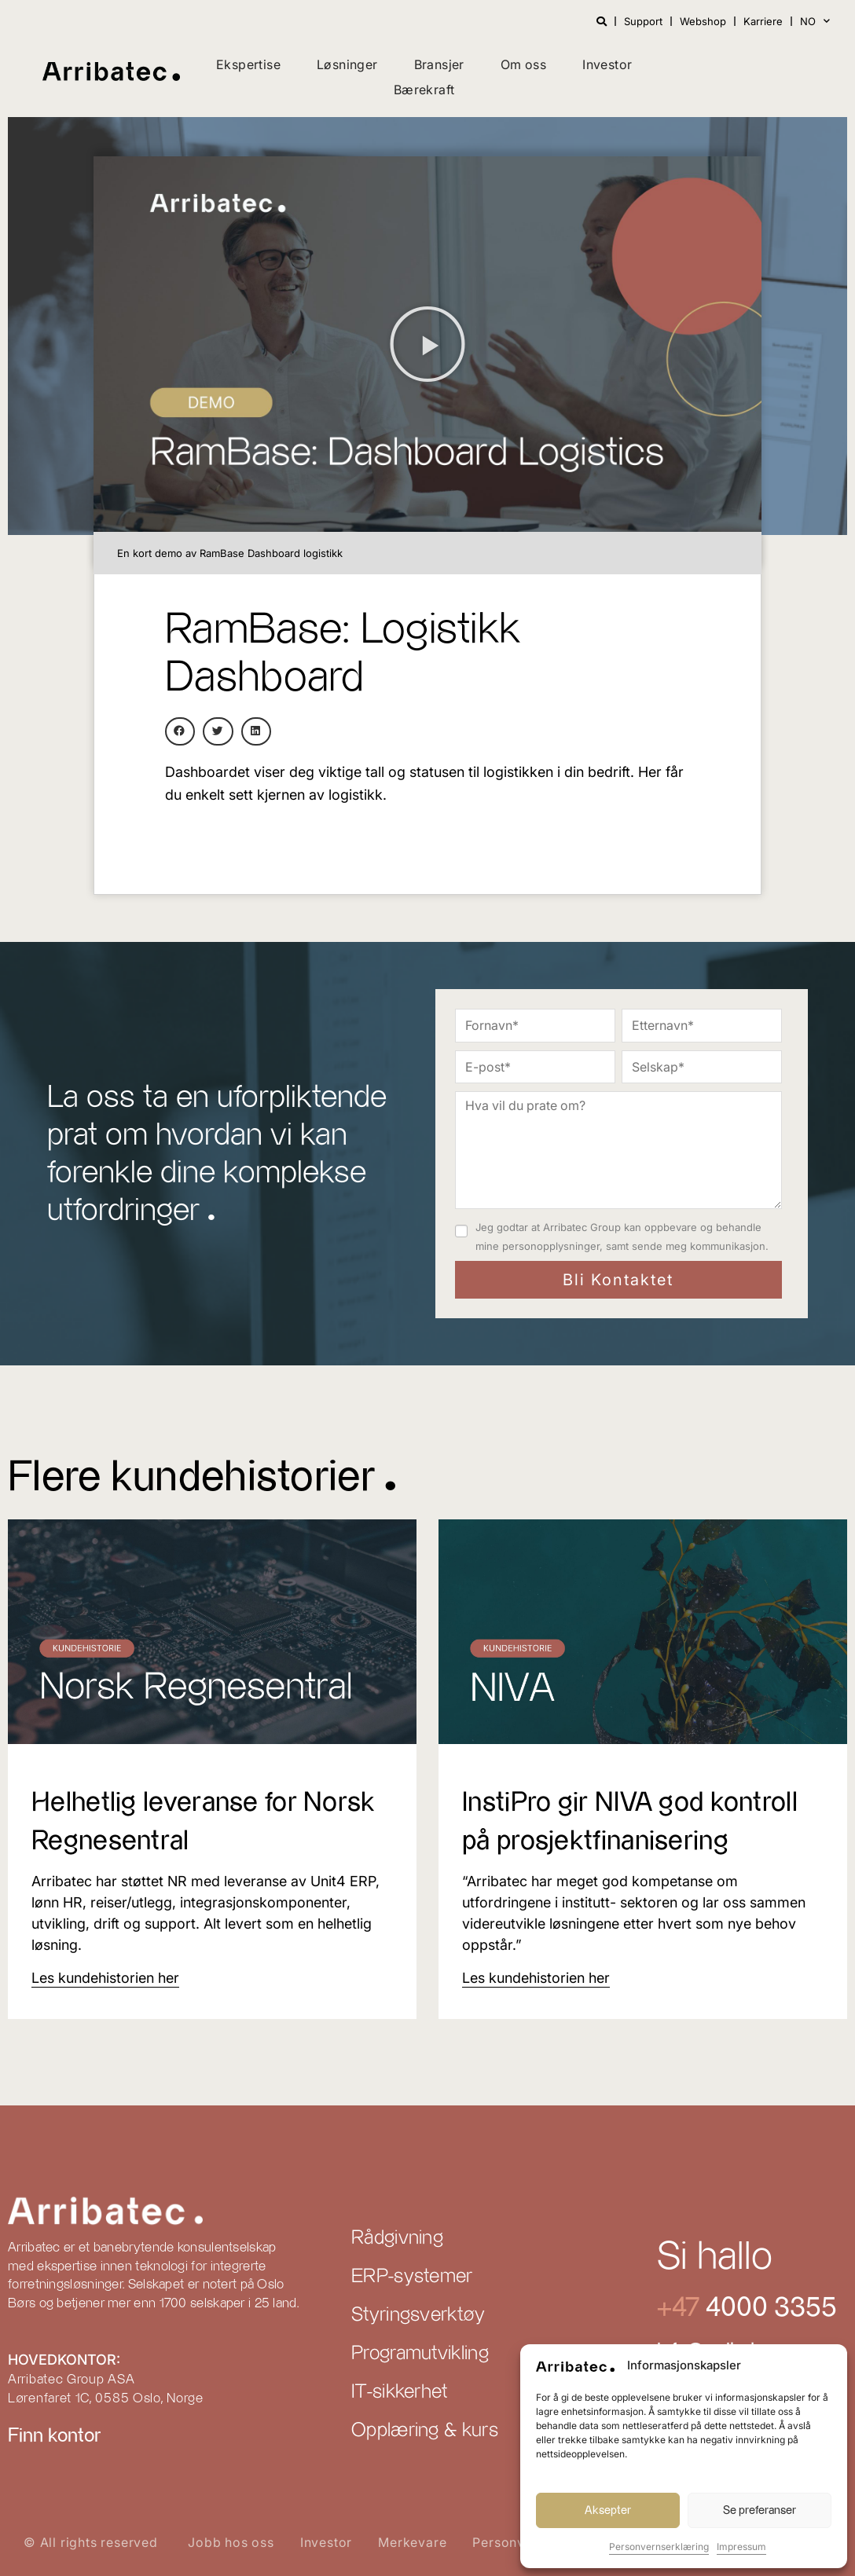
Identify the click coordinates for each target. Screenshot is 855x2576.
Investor (607, 64)
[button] (427, 344)
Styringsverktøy (418, 2315)
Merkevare (412, 2542)
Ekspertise (248, 64)
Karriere (763, 21)
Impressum (741, 2546)
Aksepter (608, 2510)
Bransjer (439, 64)
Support (643, 21)
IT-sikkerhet (399, 2392)
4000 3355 (768, 2308)
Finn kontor (54, 2436)
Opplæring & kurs (424, 2430)
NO (815, 20)
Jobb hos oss (231, 2542)
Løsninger (347, 64)
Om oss (523, 64)
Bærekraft (424, 89)
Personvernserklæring (659, 2546)
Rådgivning (397, 2238)
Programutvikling (420, 2353)
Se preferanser (759, 2510)
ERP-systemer (412, 2276)
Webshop (703, 21)
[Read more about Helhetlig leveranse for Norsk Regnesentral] (105, 1978)
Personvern (508, 2542)
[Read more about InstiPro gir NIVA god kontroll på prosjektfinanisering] (536, 1978)
